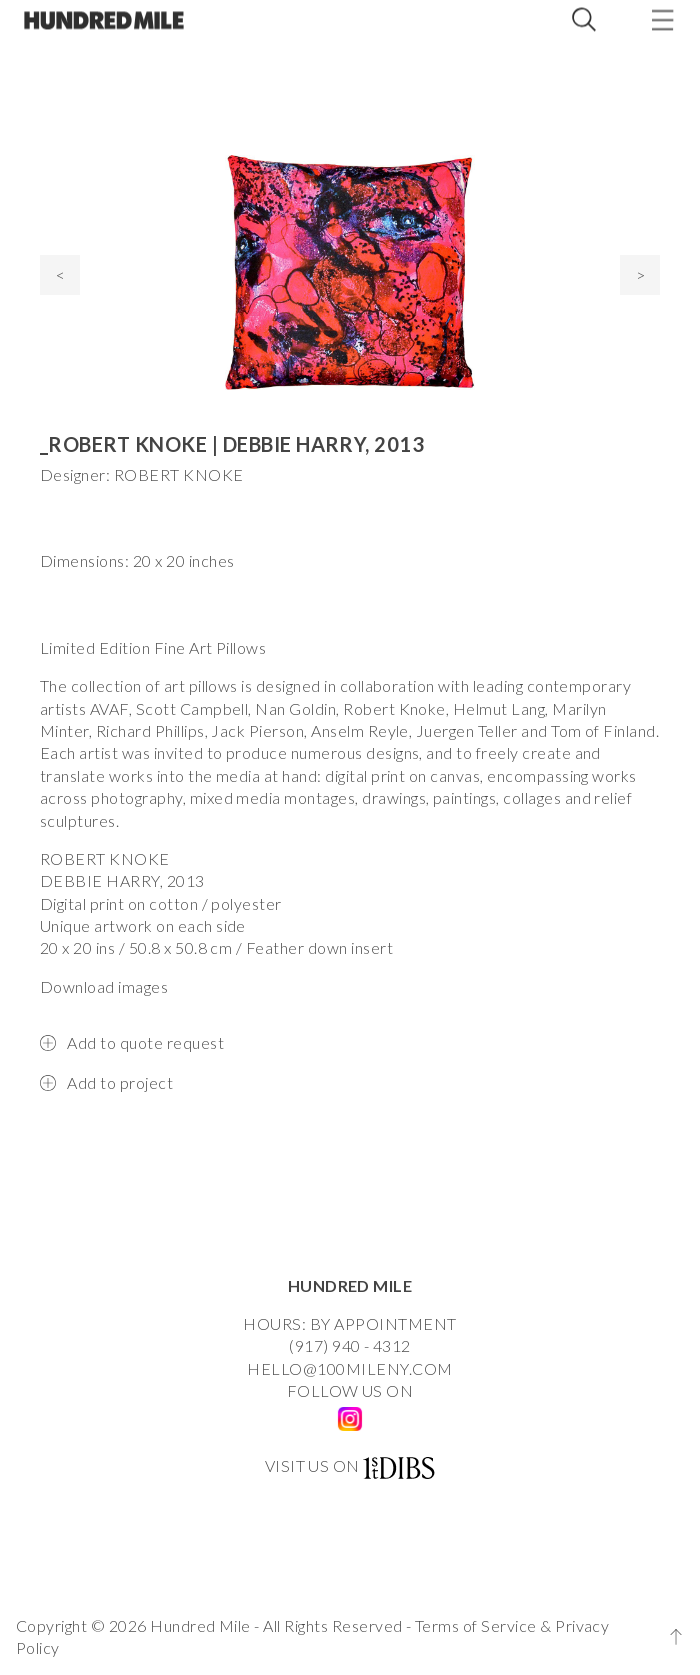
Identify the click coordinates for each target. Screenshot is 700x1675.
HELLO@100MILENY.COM (349, 1368)
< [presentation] (60, 274)
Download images (104, 986)
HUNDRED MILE (350, 1285)
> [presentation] (640, 274)
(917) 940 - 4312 (350, 1345)
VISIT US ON (312, 1465)
